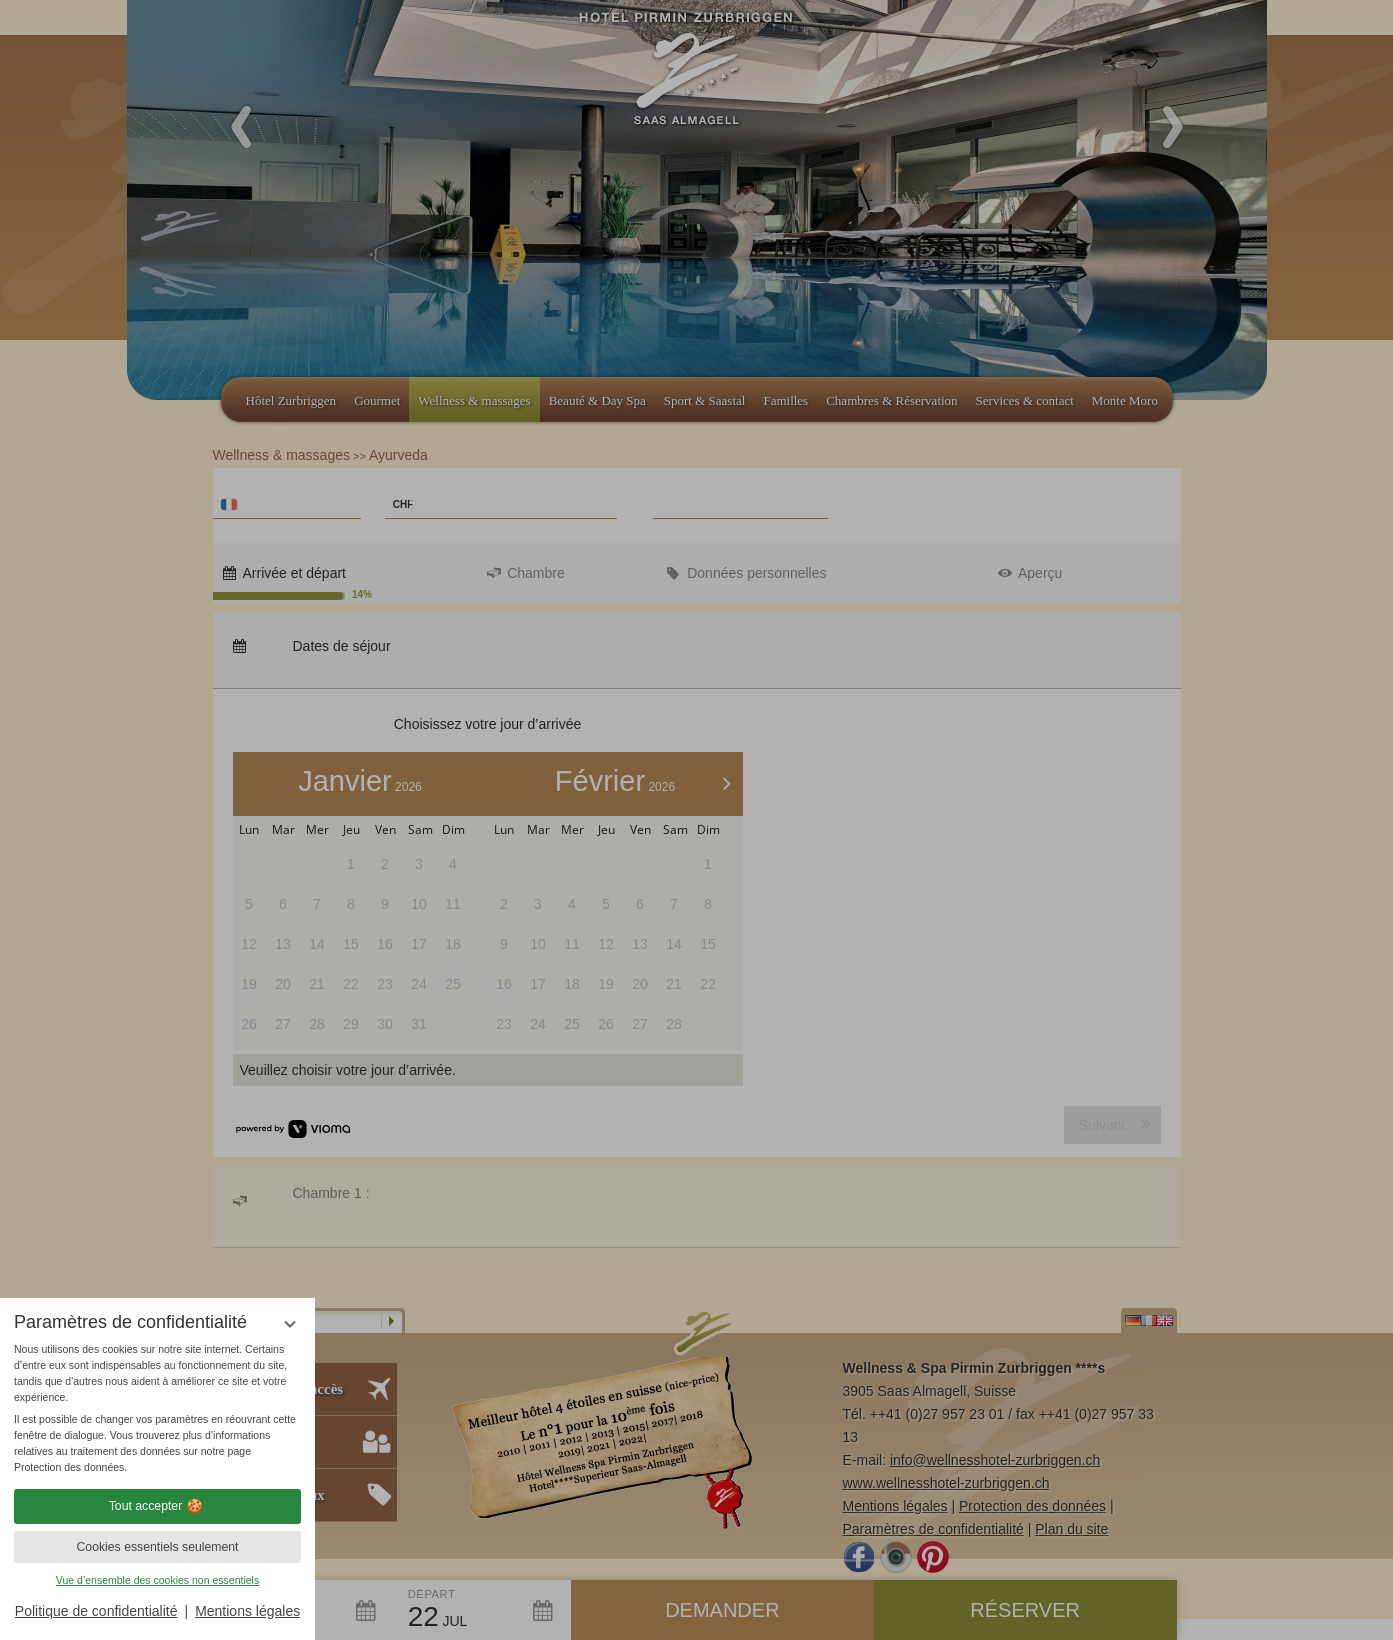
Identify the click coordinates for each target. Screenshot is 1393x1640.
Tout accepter (158, 1506)
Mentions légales (247, 1611)
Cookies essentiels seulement (157, 1547)
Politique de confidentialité (96, 1611)
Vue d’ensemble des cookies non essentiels (157, 1580)
